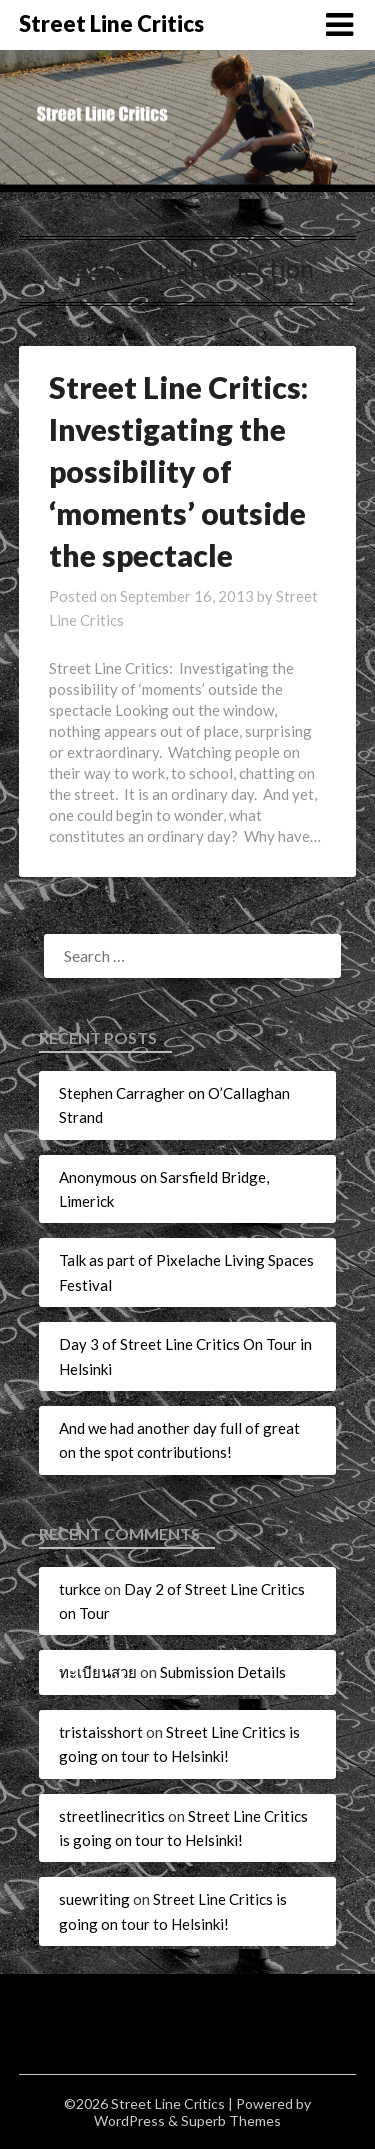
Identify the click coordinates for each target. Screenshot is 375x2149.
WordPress (129, 2120)
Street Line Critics (111, 23)
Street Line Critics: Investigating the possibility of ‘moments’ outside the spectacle (178, 471)
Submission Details (223, 1672)
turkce (80, 1589)
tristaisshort (101, 1732)
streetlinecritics (112, 1816)
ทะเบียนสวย (98, 1672)
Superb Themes (231, 2120)
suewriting (94, 1899)
